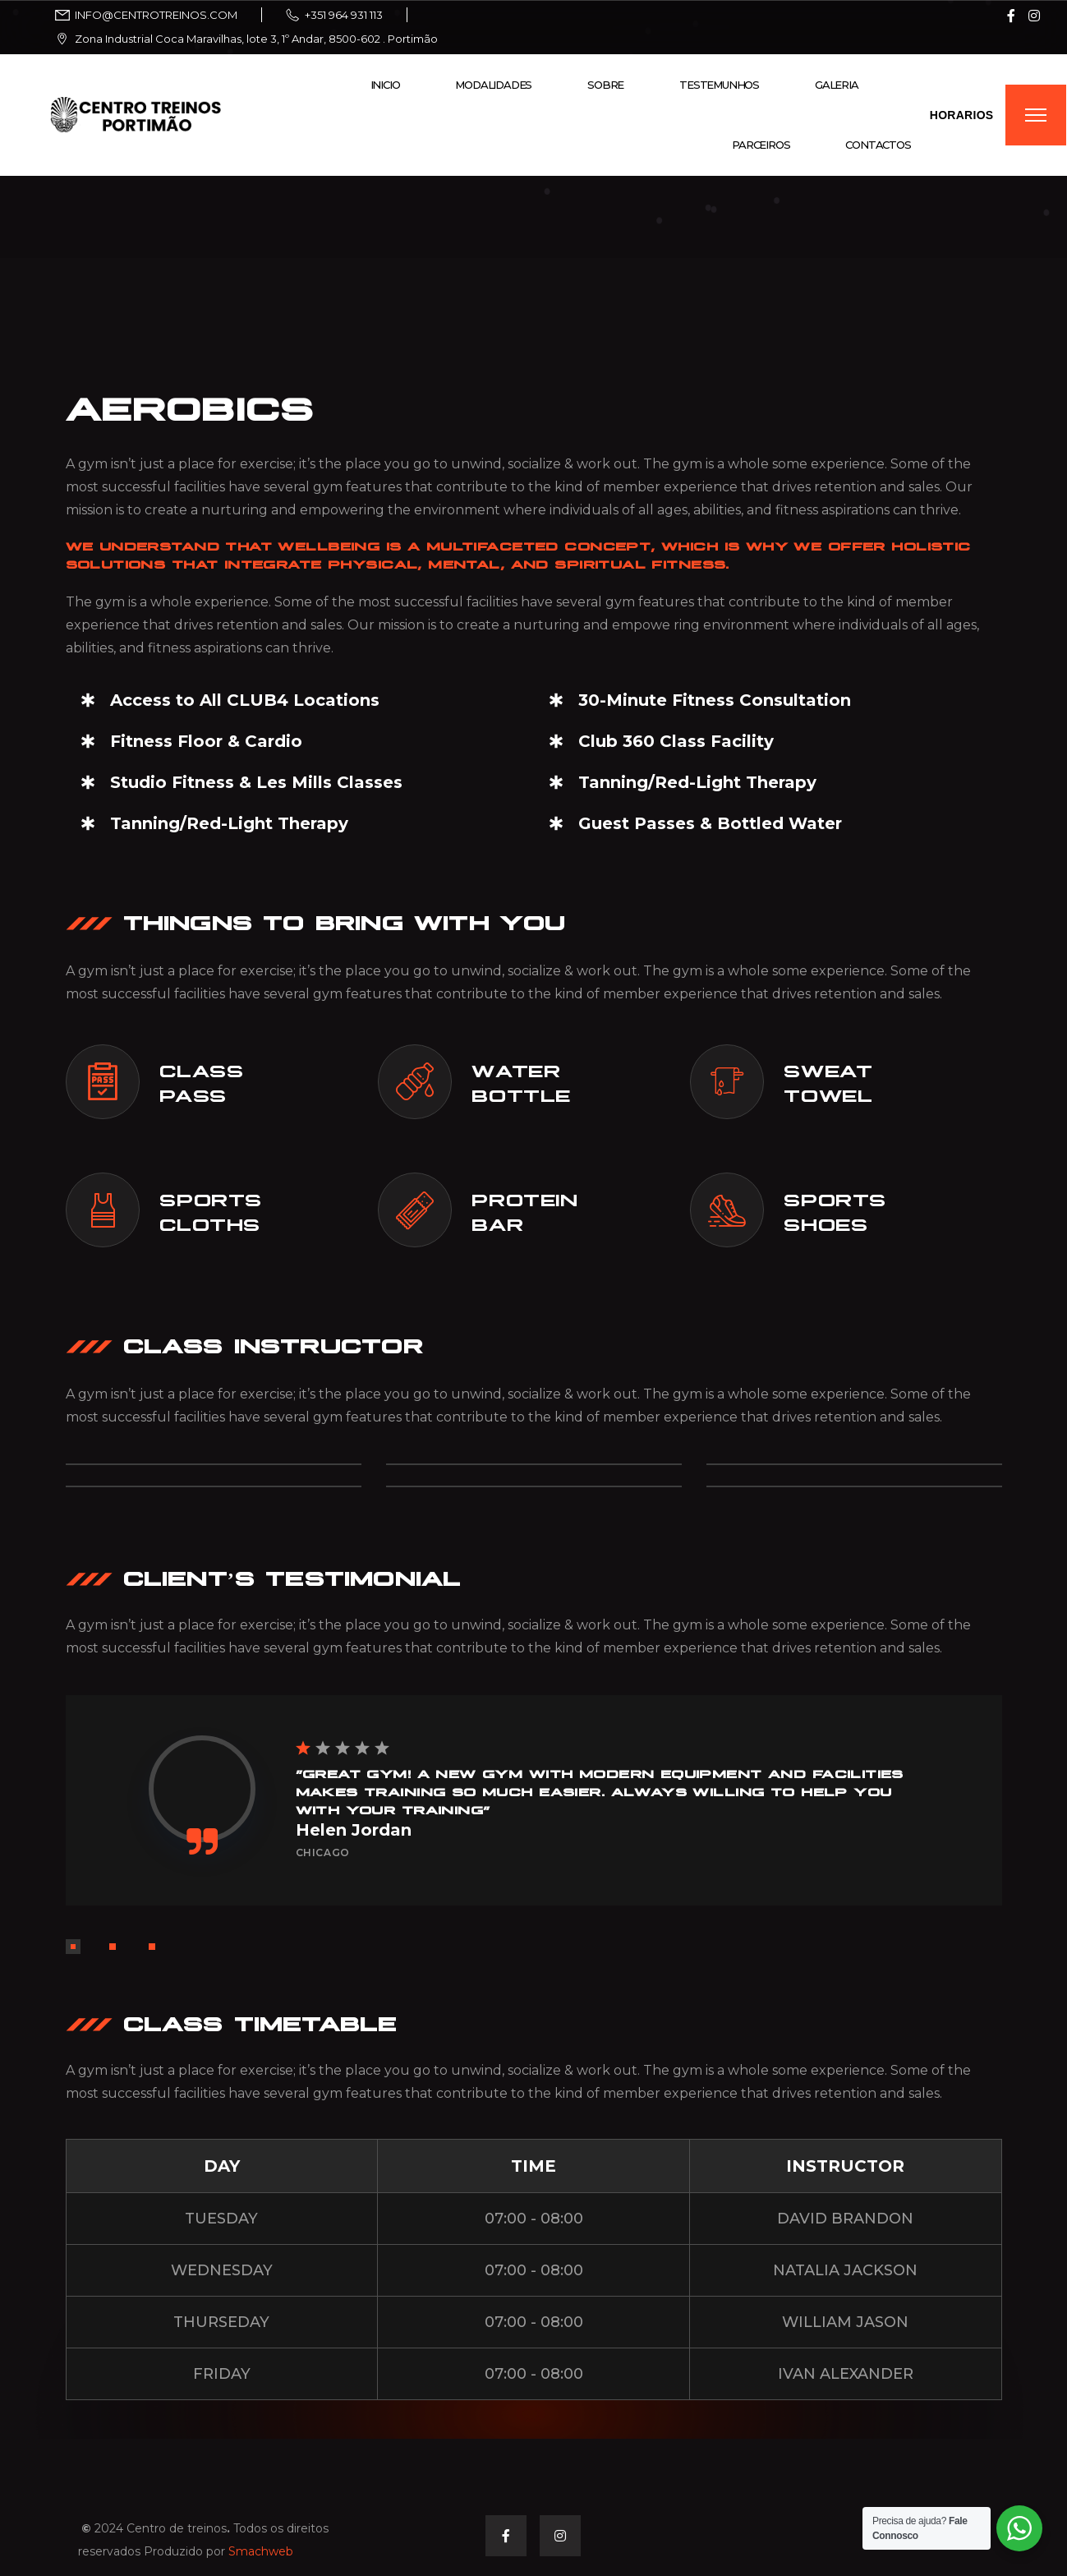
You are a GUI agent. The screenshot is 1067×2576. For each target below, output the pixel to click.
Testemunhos (719, 84)
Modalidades (493, 84)
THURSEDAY (221, 2322)
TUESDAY (221, 2219)
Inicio (385, 84)
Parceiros (760, 144)
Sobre (605, 84)
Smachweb (260, 2551)
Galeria (836, 84)
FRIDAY (222, 2374)
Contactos (877, 144)
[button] (73, 1946)
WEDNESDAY (222, 2270)
